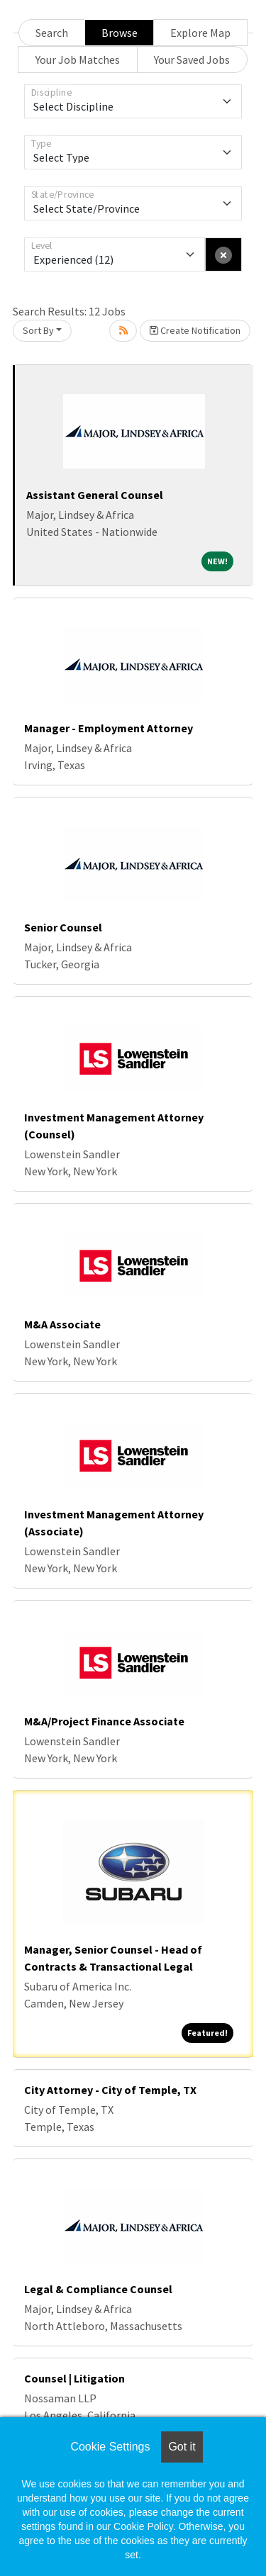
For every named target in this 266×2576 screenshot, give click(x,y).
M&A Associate (62, 1324)
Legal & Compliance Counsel (98, 2289)
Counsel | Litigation (74, 2378)
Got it (181, 2447)
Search (51, 33)
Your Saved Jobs (192, 59)
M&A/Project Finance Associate (104, 1721)
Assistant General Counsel (94, 495)
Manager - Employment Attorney (108, 728)
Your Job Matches (77, 59)
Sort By (38, 330)
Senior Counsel (63, 927)
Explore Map (200, 33)
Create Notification (195, 330)
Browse (119, 33)
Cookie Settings (110, 2447)
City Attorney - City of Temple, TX (110, 2090)
